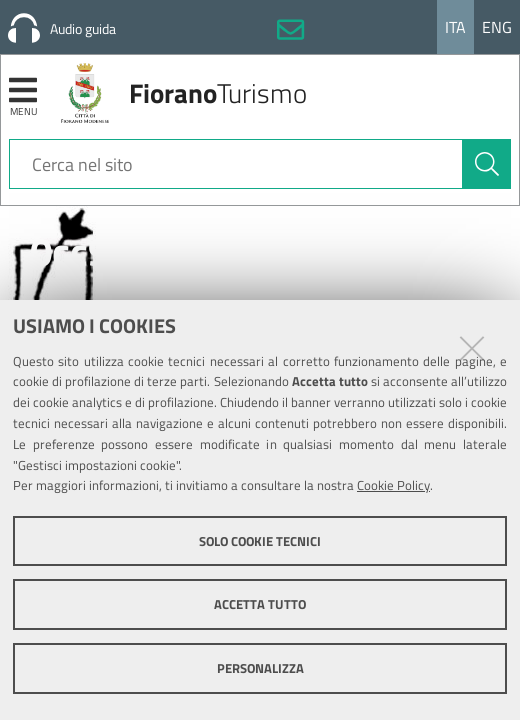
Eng (497, 27)
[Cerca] (487, 164)
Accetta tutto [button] (260, 604)
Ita (455, 27)
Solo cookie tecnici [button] (260, 541)
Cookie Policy (393, 485)
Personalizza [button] (260, 668)
